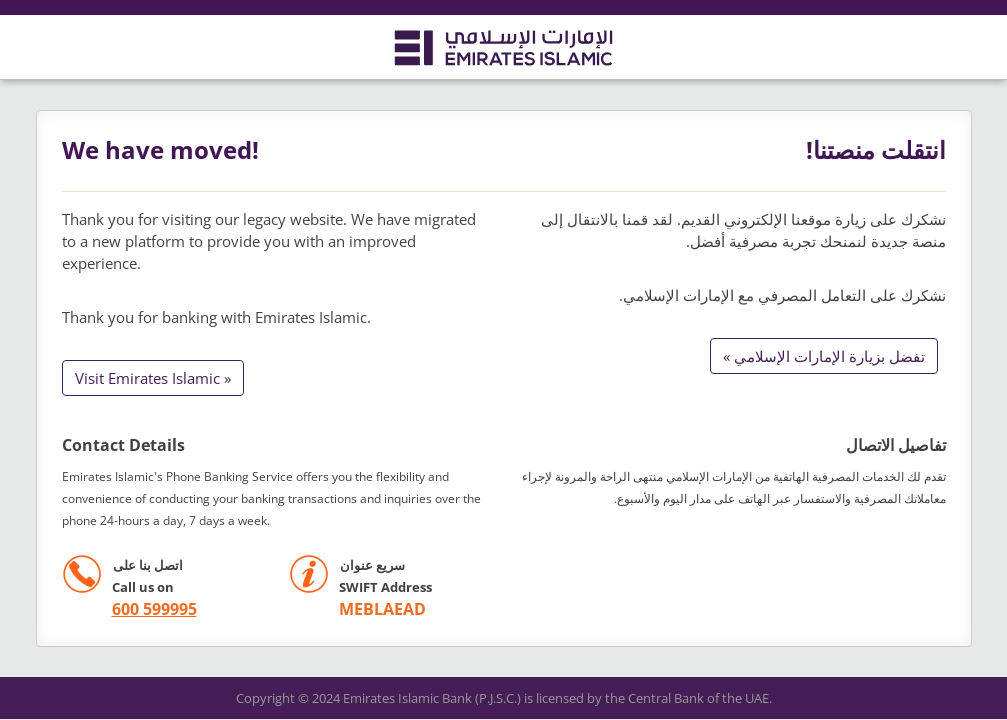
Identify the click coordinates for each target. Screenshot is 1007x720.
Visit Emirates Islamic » (153, 378)
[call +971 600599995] (129, 609)
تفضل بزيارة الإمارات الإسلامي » (824, 356)
